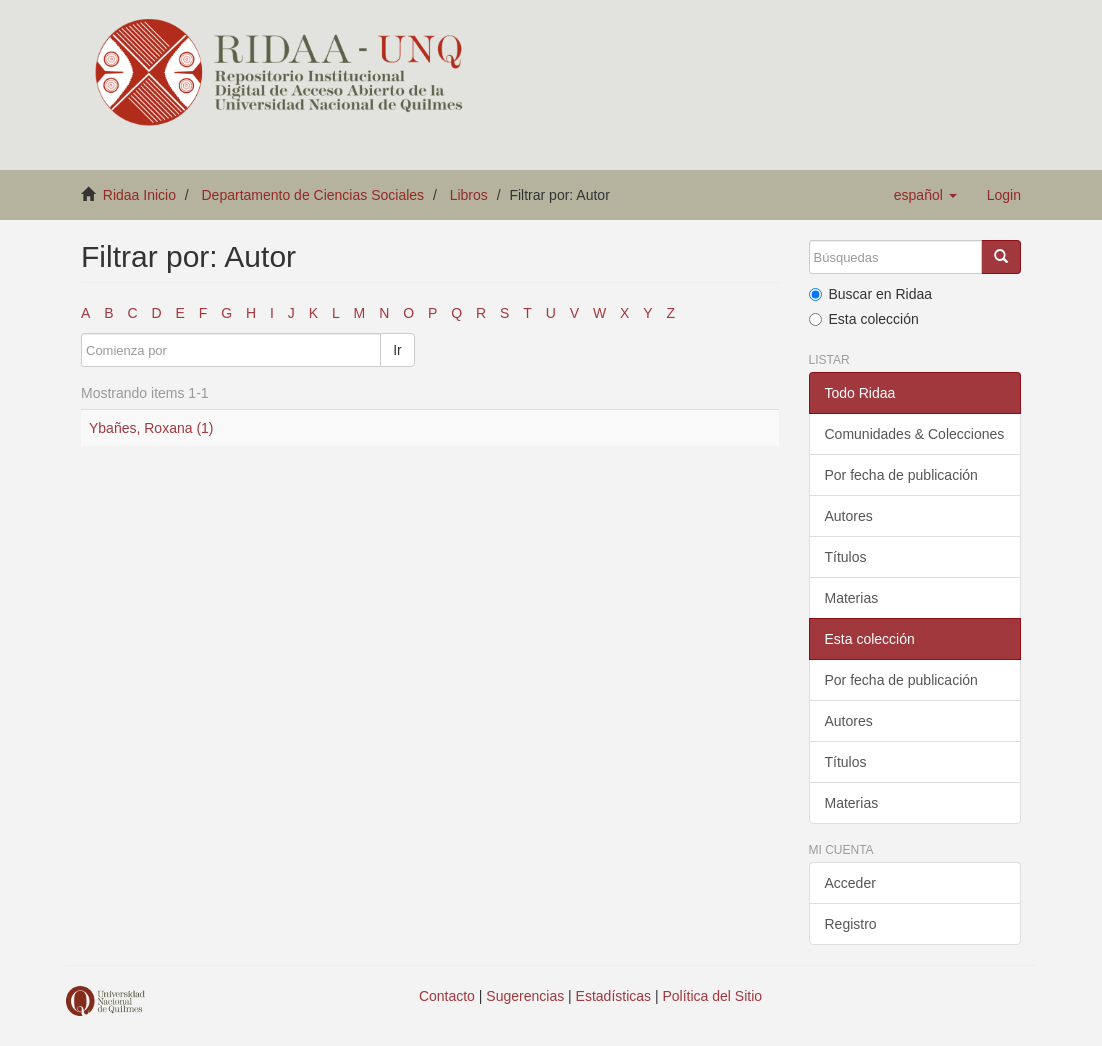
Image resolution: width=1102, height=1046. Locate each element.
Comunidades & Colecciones (915, 434)
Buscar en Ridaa (871, 294)
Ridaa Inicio (139, 195)
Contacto (447, 996)
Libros (469, 195)
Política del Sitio (713, 996)
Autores (849, 516)
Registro (851, 924)
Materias (852, 598)
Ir (397, 350)
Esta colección (864, 319)
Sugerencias (525, 996)
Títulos (846, 557)
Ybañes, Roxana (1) (151, 428)
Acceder (850, 883)
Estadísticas (613, 996)
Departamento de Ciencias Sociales (313, 195)
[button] (925, 195)
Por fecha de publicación (901, 475)
